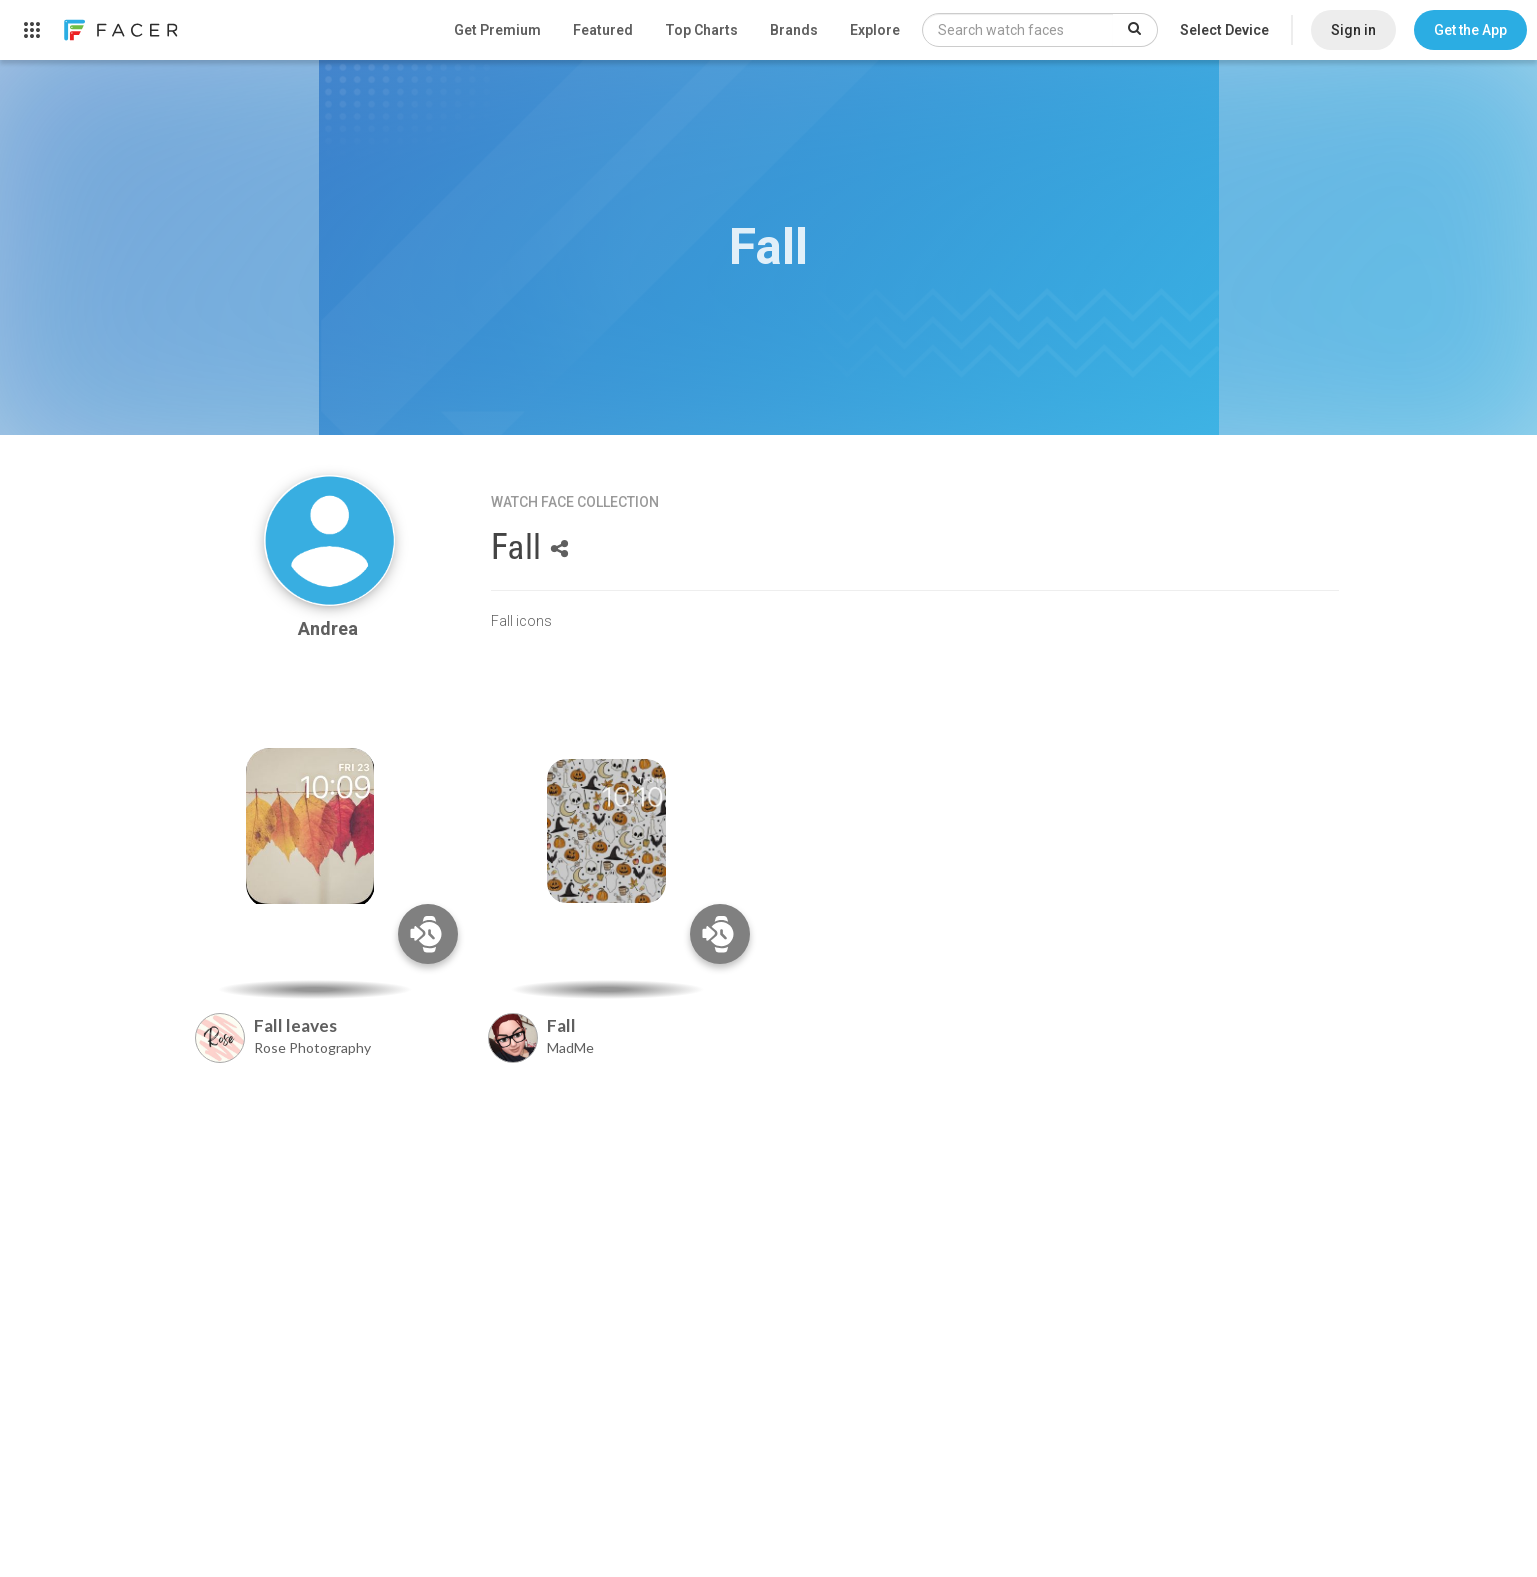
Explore (875, 30)
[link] (120, 30)
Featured (603, 30)
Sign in (1353, 30)
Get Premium (497, 30)
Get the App (1470, 30)
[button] (1470, 30)
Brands (794, 30)
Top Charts (701, 30)
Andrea (330, 628)
